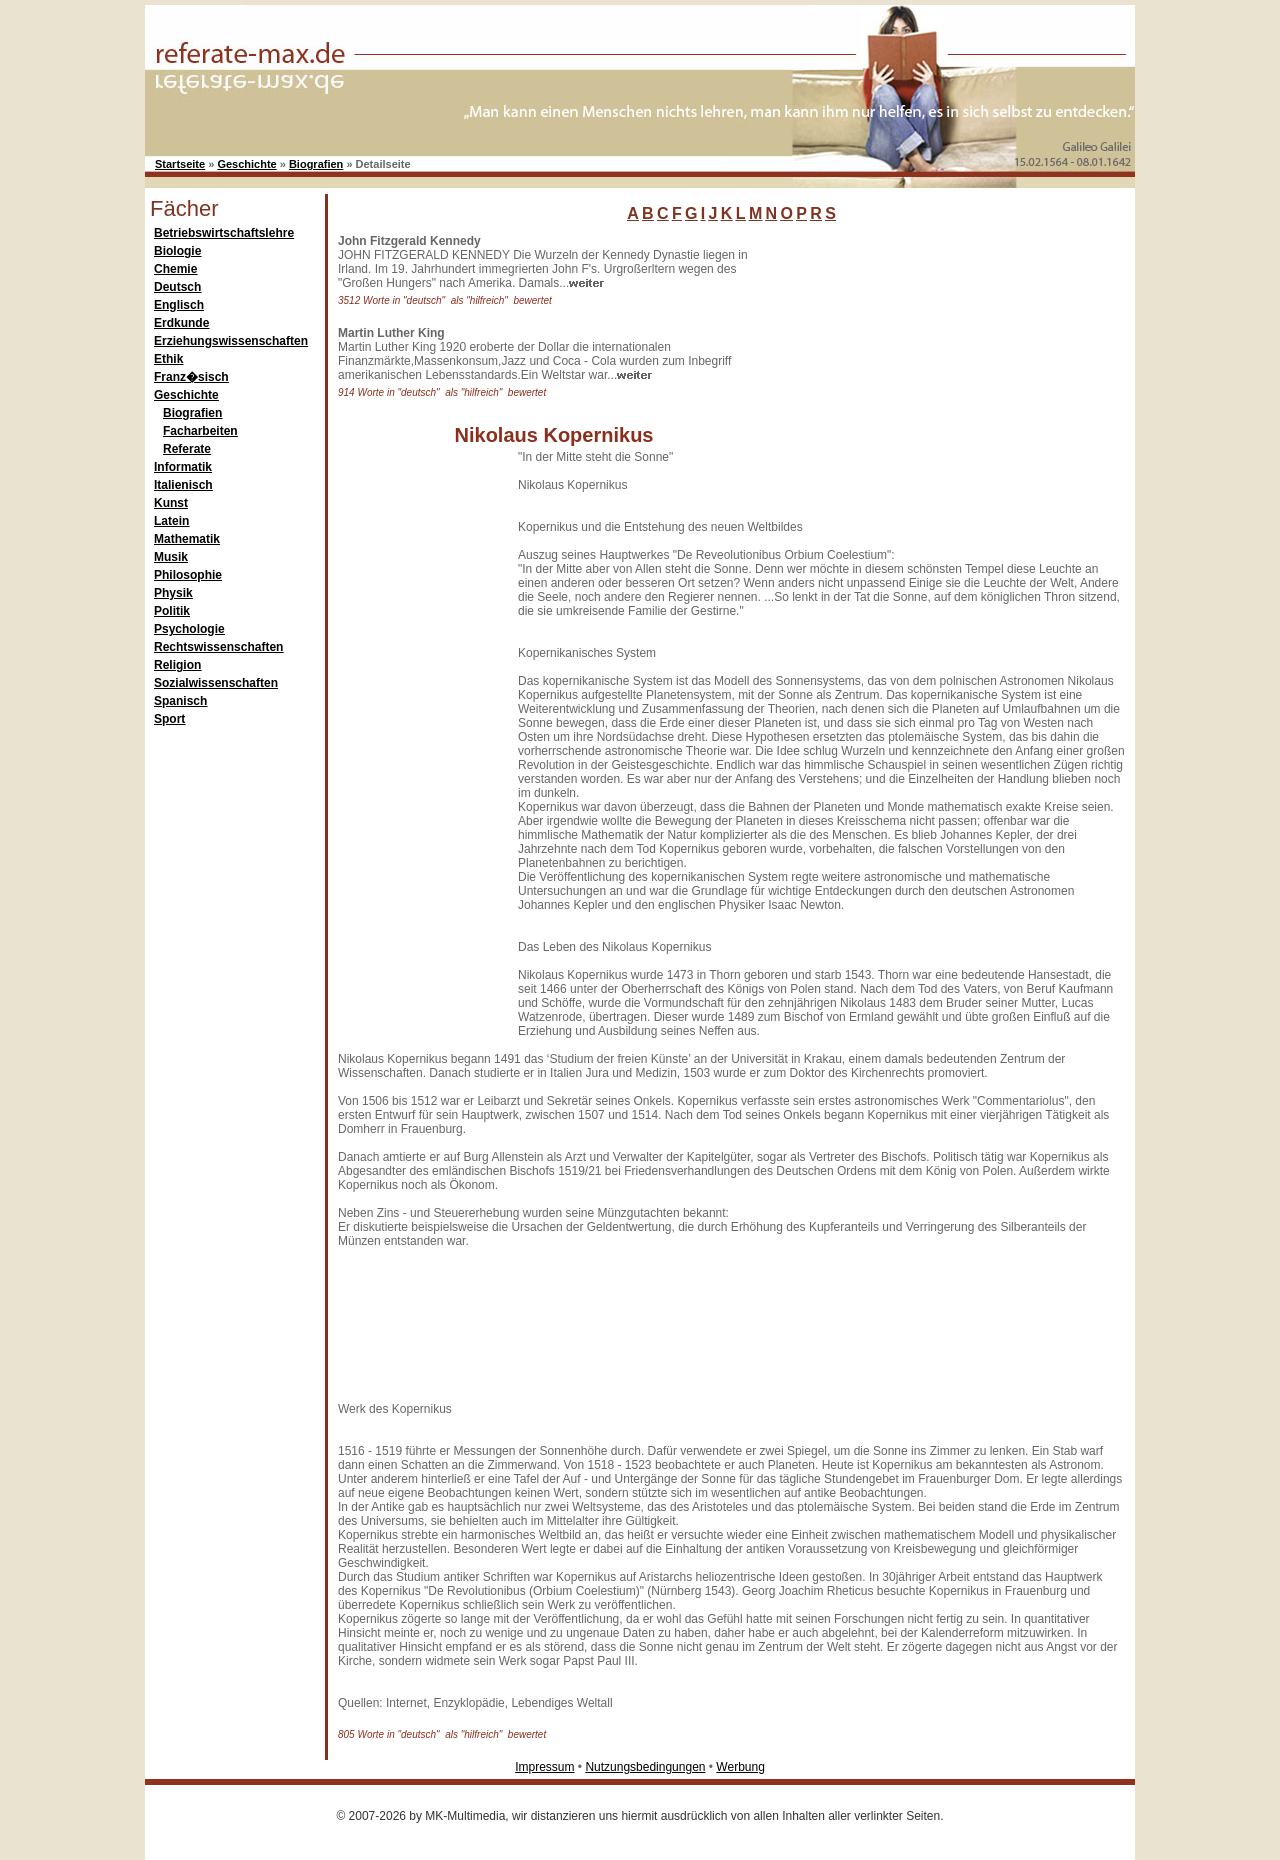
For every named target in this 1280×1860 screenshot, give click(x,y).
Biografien (316, 164)
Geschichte (246, 164)
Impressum (544, 1767)
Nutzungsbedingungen (645, 1767)
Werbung (740, 1767)
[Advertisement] (925, 359)
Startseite (180, 164)
